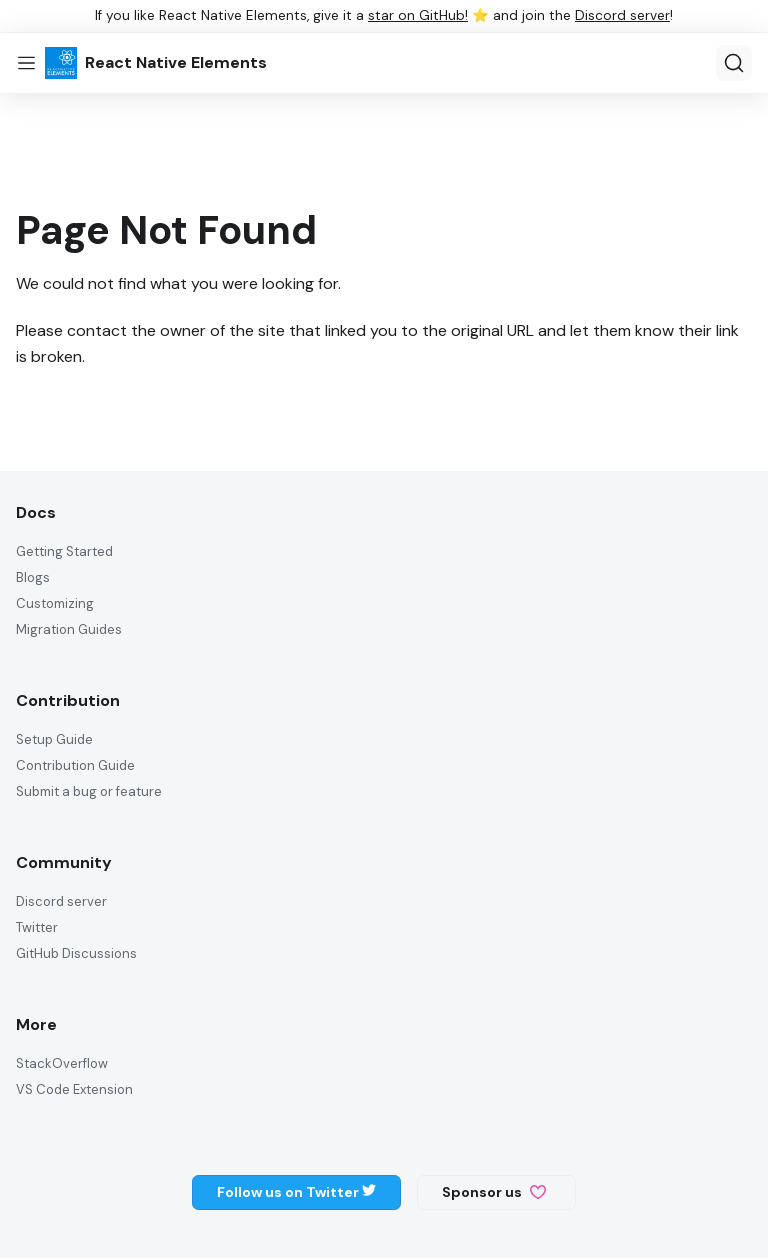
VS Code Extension (74, 1089)
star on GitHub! (418, 15)
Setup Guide (54, 739)
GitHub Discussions (76, 953)
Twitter (37, 927)
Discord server (622, 15)
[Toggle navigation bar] (26, 63)
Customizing (55, 603)
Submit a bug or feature (89, 791)
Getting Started (64, 551)
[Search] (734, 63)
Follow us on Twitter (296, 1192)
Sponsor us (494, 1192)
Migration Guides (69, 629)
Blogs (33, 577)
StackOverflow (62, 1063)
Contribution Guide (75, 765)
